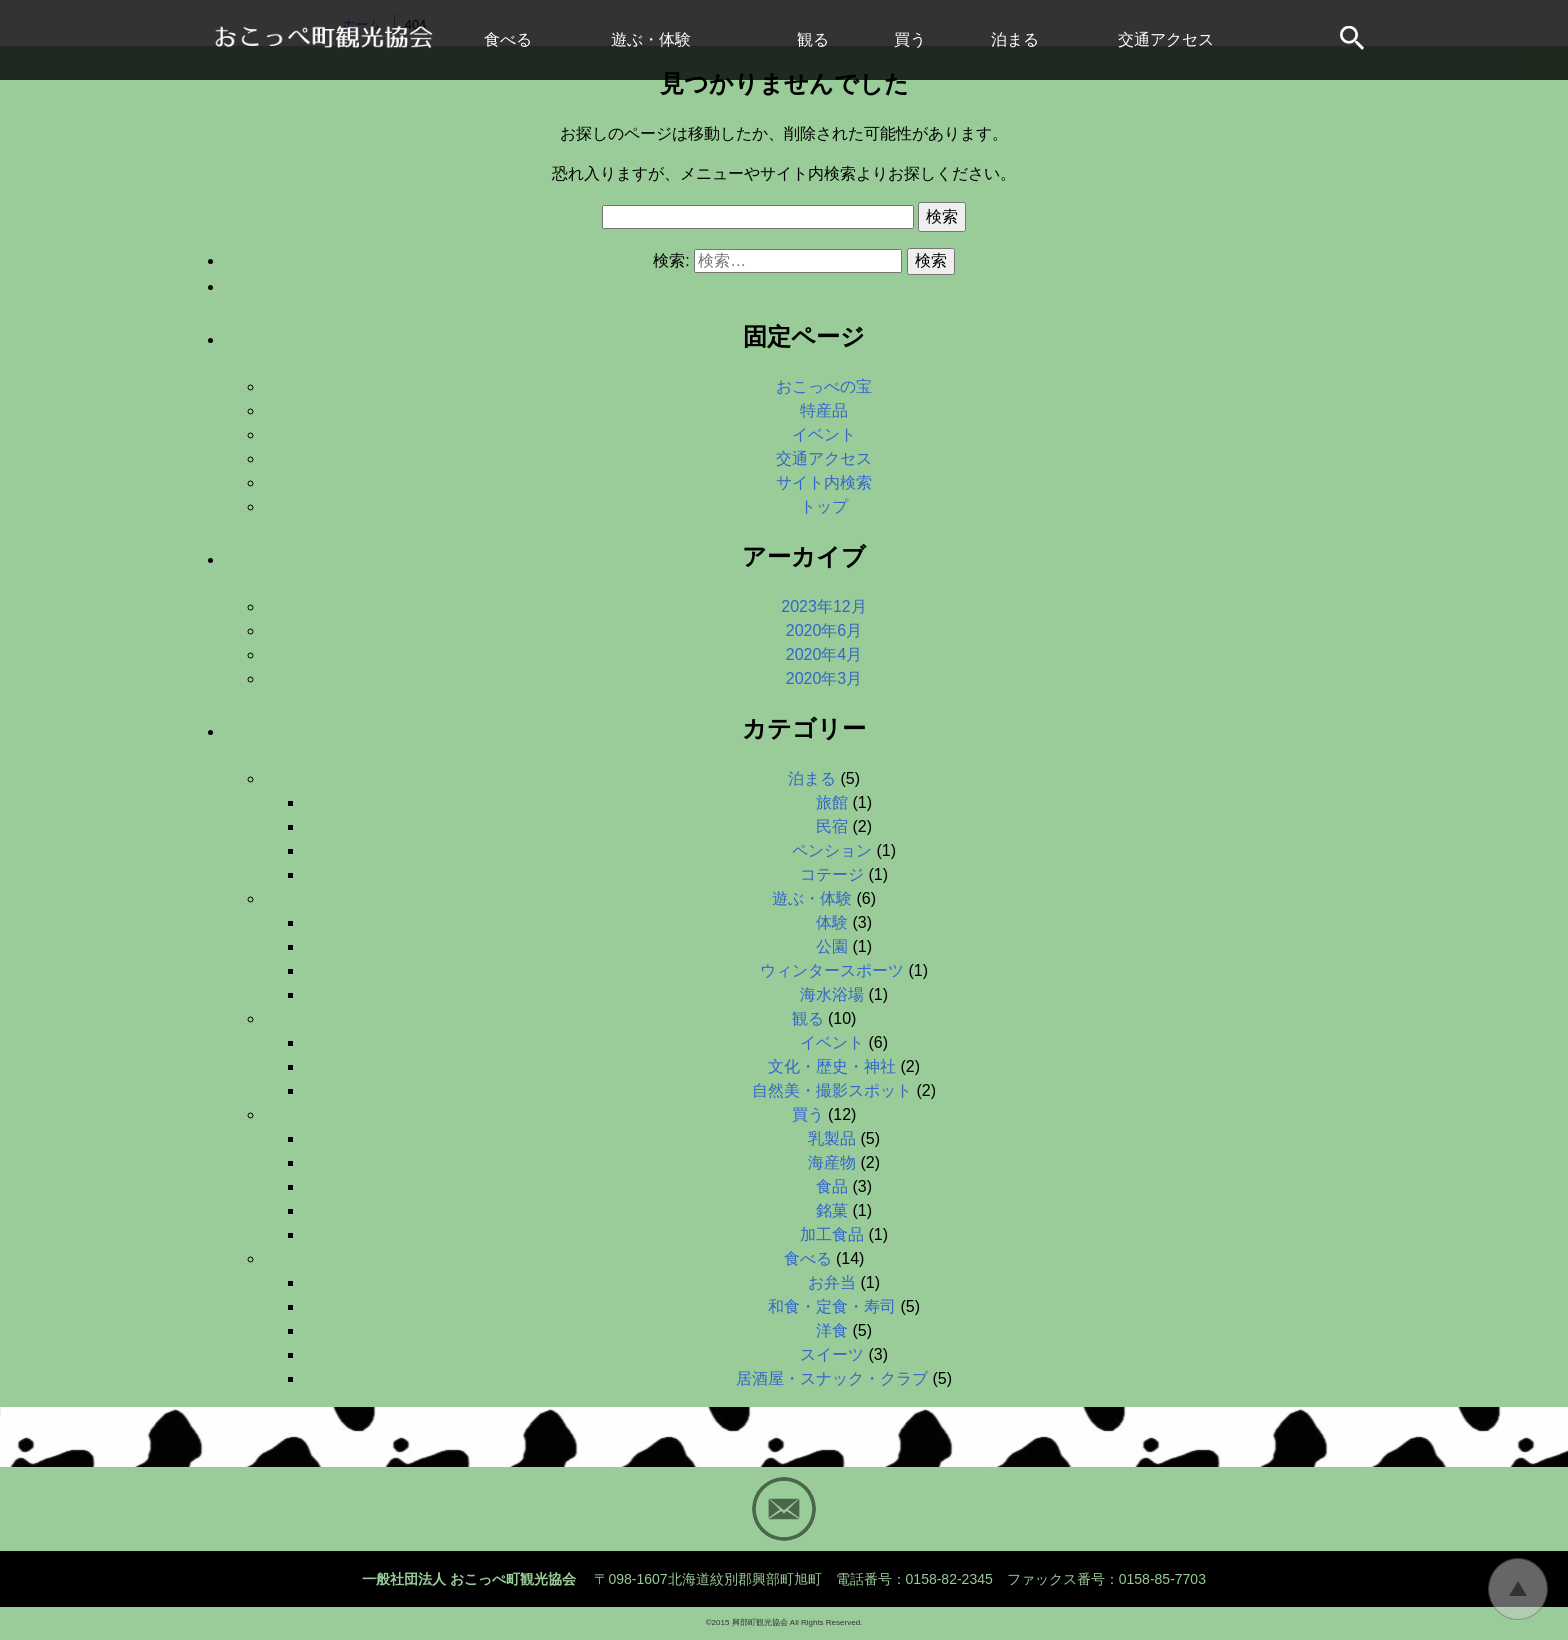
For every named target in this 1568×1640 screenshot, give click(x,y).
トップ (824, 506)
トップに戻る (1518, 1589)
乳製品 (832, 1138)
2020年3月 (824, 678)
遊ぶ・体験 (651, 39)
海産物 (832, 1162)
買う (910, 39)
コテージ (832, 874)
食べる (508, 39)
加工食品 (832, 1234)
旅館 (832, 802)
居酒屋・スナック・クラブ (832, 1378)
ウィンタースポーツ (832, 970)
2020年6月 (824, 630)
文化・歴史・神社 (832, 1066)
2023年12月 (823, 606)
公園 (832, 946)
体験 (832, 922)
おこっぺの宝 (824, 386)
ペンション (832, 850)
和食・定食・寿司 (832, 1306)
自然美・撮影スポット (832, 1090)
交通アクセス (1166, 39)
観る (813, 39)
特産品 (824, 410)
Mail (784, 1509)
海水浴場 (832, 994)
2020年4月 (824, 654)
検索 (942, 216)
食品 (832, 1186)
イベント (824, 434)
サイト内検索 (1354, 40)
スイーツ (832, 1354)
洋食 (832, 1330)
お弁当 (832, 1282)
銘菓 (832, 1210)
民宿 (832, 826)
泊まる (1015, 39)
